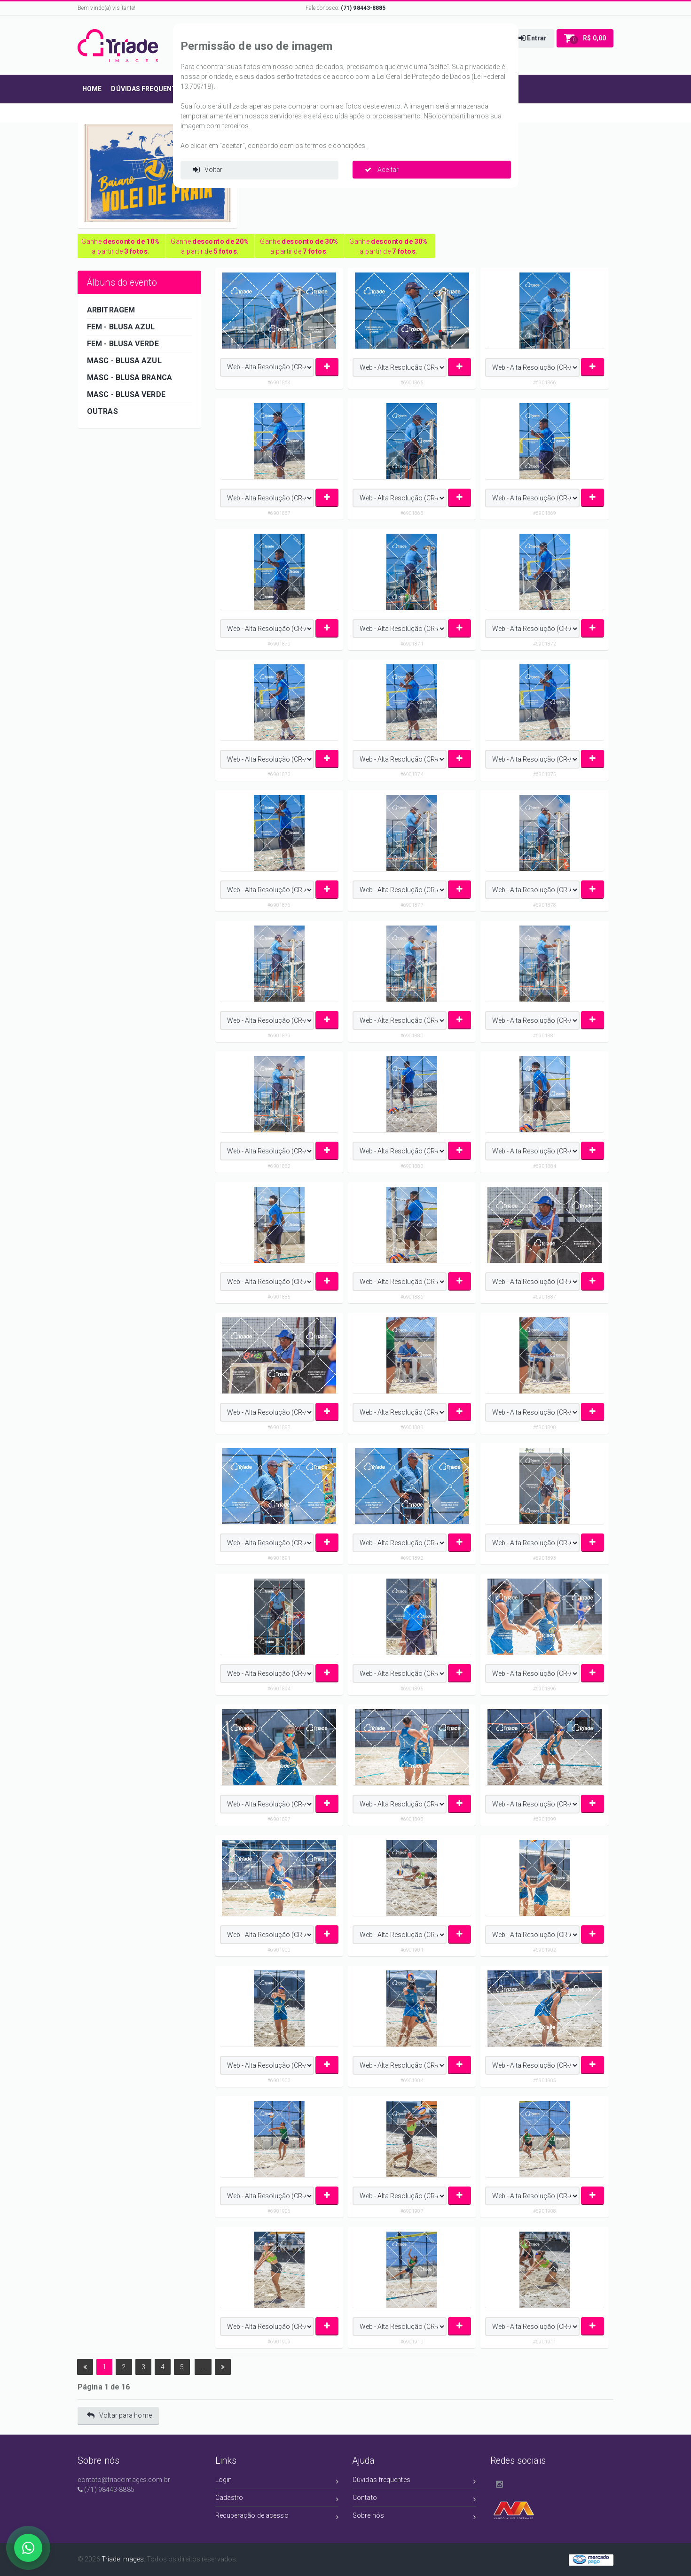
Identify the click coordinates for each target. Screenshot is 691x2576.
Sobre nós (414, 2517)
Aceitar (382, 170)
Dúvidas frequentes (414, 2481)
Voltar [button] (208, 170)
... (203, 2367)
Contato (414, 2499)
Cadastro (277, 2499)
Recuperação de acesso (277, 2517)
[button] (532, 38)
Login (277, 2481)
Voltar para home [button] (119, 2415)
